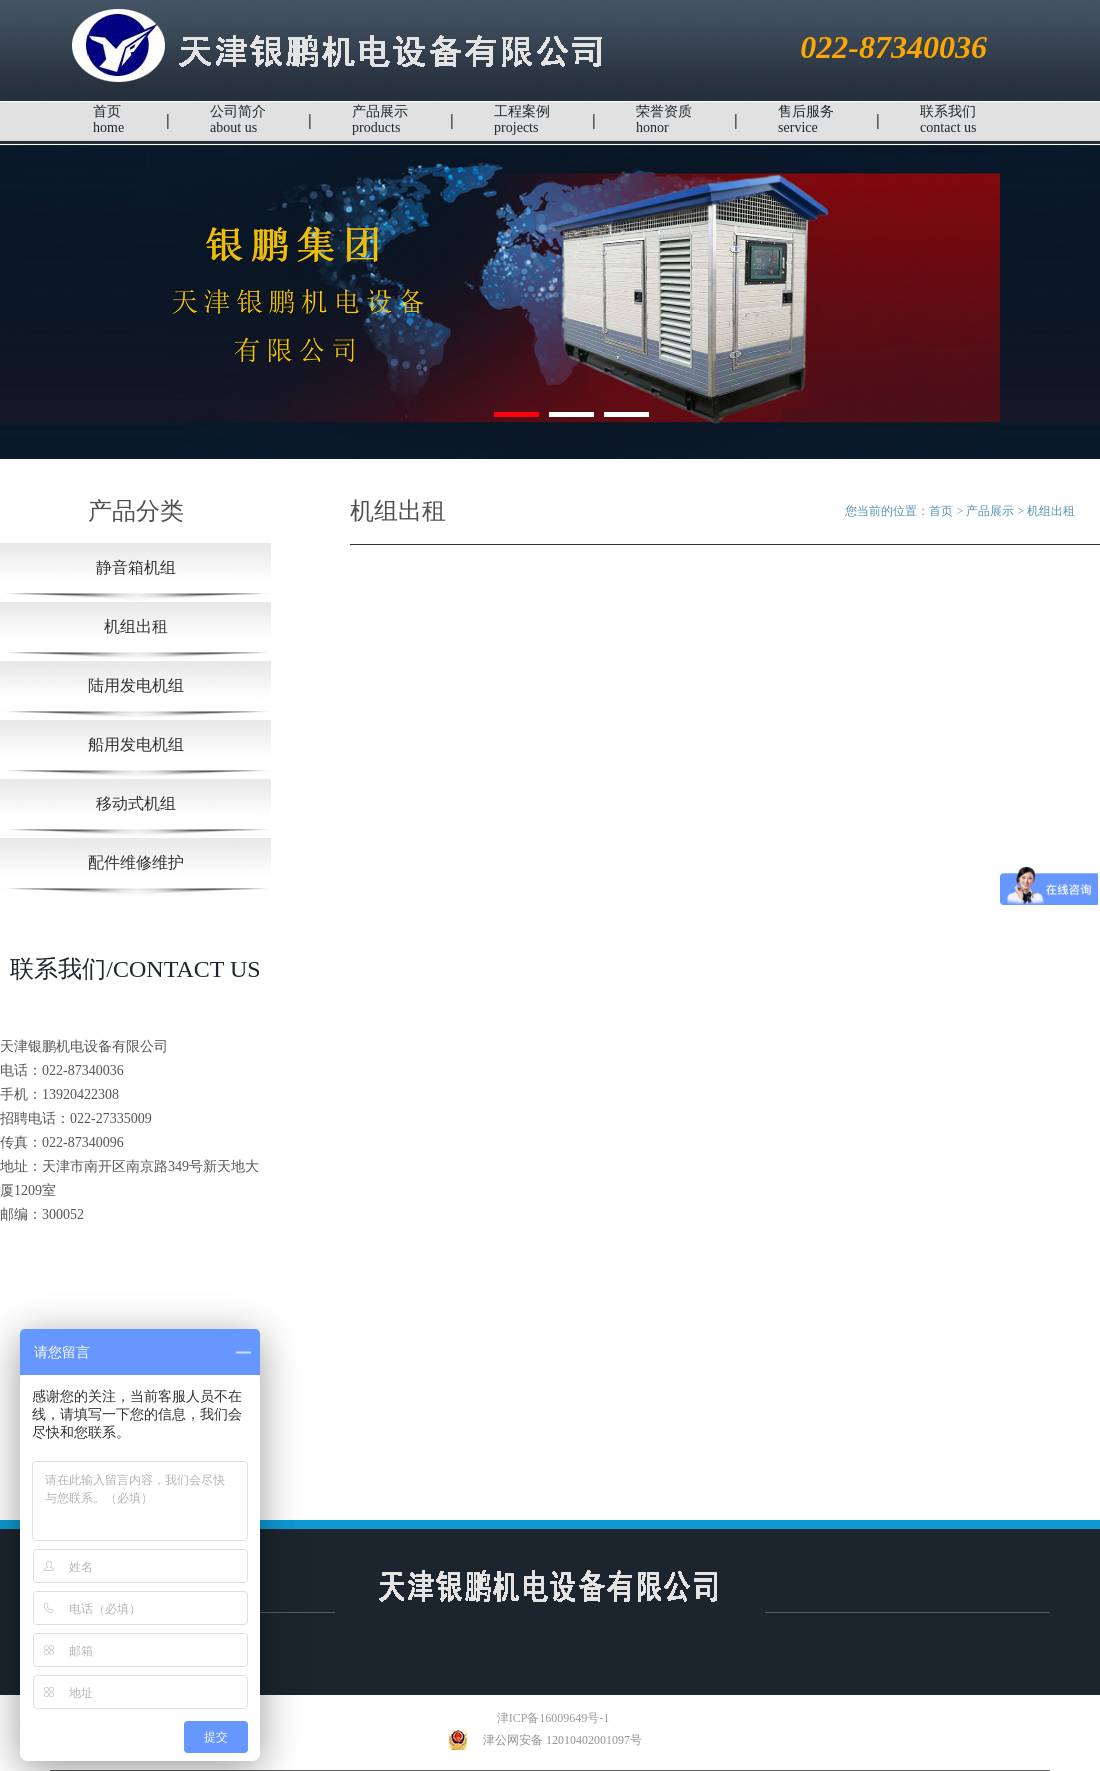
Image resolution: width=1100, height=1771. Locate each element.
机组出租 (136, 626)
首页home (108, 119)
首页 (941, 511)
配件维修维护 (136, 862)
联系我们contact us (948, 119)
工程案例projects (522, 119)
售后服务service (806, 119)
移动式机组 (136, 803)
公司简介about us (238, 119)
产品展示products (380, 119)
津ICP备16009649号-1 (538, 1718)
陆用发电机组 (136, 685)
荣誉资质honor (664, 119)
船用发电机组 (136, 744)
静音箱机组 (136, 567)
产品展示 (990, 511)
